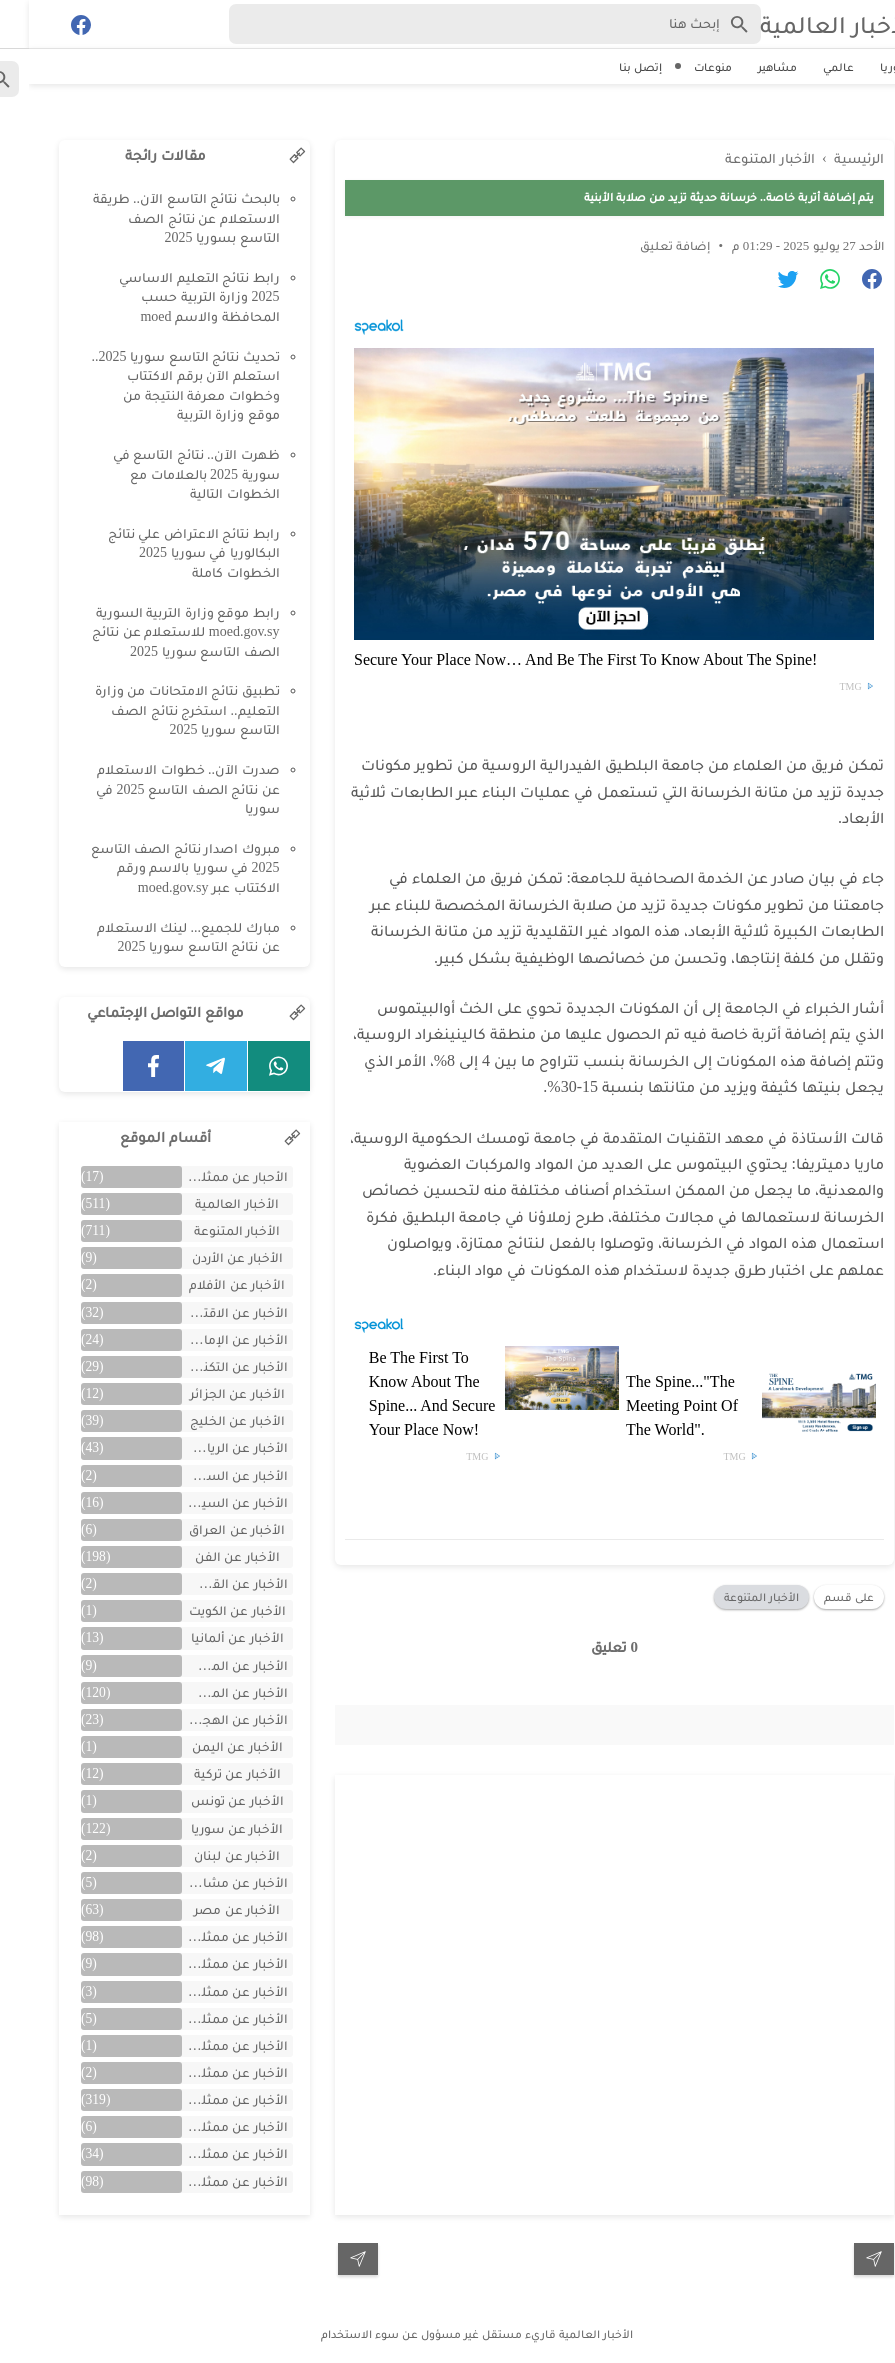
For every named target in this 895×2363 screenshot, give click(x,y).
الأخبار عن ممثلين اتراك (206, 1936)
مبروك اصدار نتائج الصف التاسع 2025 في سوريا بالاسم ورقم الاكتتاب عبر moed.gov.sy (156, 868)
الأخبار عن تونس (208, 1800)
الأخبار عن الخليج (208, 1420)
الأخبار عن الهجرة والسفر (206, 1719)
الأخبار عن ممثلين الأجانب (206, 1963)
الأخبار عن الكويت (208, 1610)
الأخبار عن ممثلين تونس (206, 2045)
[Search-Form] (466, 24)
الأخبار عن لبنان (208, 1855)
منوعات (684, 67)
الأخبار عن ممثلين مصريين (206, 2181)
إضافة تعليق (646, 245)
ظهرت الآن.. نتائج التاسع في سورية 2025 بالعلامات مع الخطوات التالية (167, 474)
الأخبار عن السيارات (206, 1502)
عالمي (809, 67)
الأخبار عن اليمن (208, 1746)
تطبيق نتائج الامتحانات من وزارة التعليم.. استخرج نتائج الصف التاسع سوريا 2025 (158, 710)
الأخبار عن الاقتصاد (206, 1312)
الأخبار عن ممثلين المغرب (206, 2018)
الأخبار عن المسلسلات (206, 1665)
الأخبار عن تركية (208, 1773)
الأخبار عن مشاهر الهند (206, 1882)
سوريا (866, 67)
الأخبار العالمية (808, 24)
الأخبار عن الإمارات (206, 1339)
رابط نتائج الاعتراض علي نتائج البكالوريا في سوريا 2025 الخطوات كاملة (165, 553)
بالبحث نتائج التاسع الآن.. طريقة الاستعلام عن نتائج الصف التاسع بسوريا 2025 (157, 218)
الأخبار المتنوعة (732, 1597)
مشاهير (748, 67)
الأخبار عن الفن (208, 1556)
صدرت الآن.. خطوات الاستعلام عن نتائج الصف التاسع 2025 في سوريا (159, 789)
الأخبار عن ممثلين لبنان (206, 2153)
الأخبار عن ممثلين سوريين (206, 2099)
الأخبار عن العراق (208, 1529)
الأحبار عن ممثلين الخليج (206, 1176)
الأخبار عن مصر (208, 1909)
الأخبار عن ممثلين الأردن (206, 1991)
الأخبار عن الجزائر (208, 1393)
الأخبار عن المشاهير (206, 1692)
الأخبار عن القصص (206, 1583)
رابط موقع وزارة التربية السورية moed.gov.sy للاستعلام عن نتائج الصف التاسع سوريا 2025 (156, 632)
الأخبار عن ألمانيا (208, 1637)
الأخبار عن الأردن (208, 1257)
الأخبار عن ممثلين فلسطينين (206, 2126)
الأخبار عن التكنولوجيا (206, 1366)
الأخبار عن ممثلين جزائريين (206, 2072)
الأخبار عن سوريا (208, 1828)
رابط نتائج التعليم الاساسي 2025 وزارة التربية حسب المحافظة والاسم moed (170, 297)
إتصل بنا (611, 67)
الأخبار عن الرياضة (208, 1447)
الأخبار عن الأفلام (208, 1284)
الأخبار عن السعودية (206, 1475)
